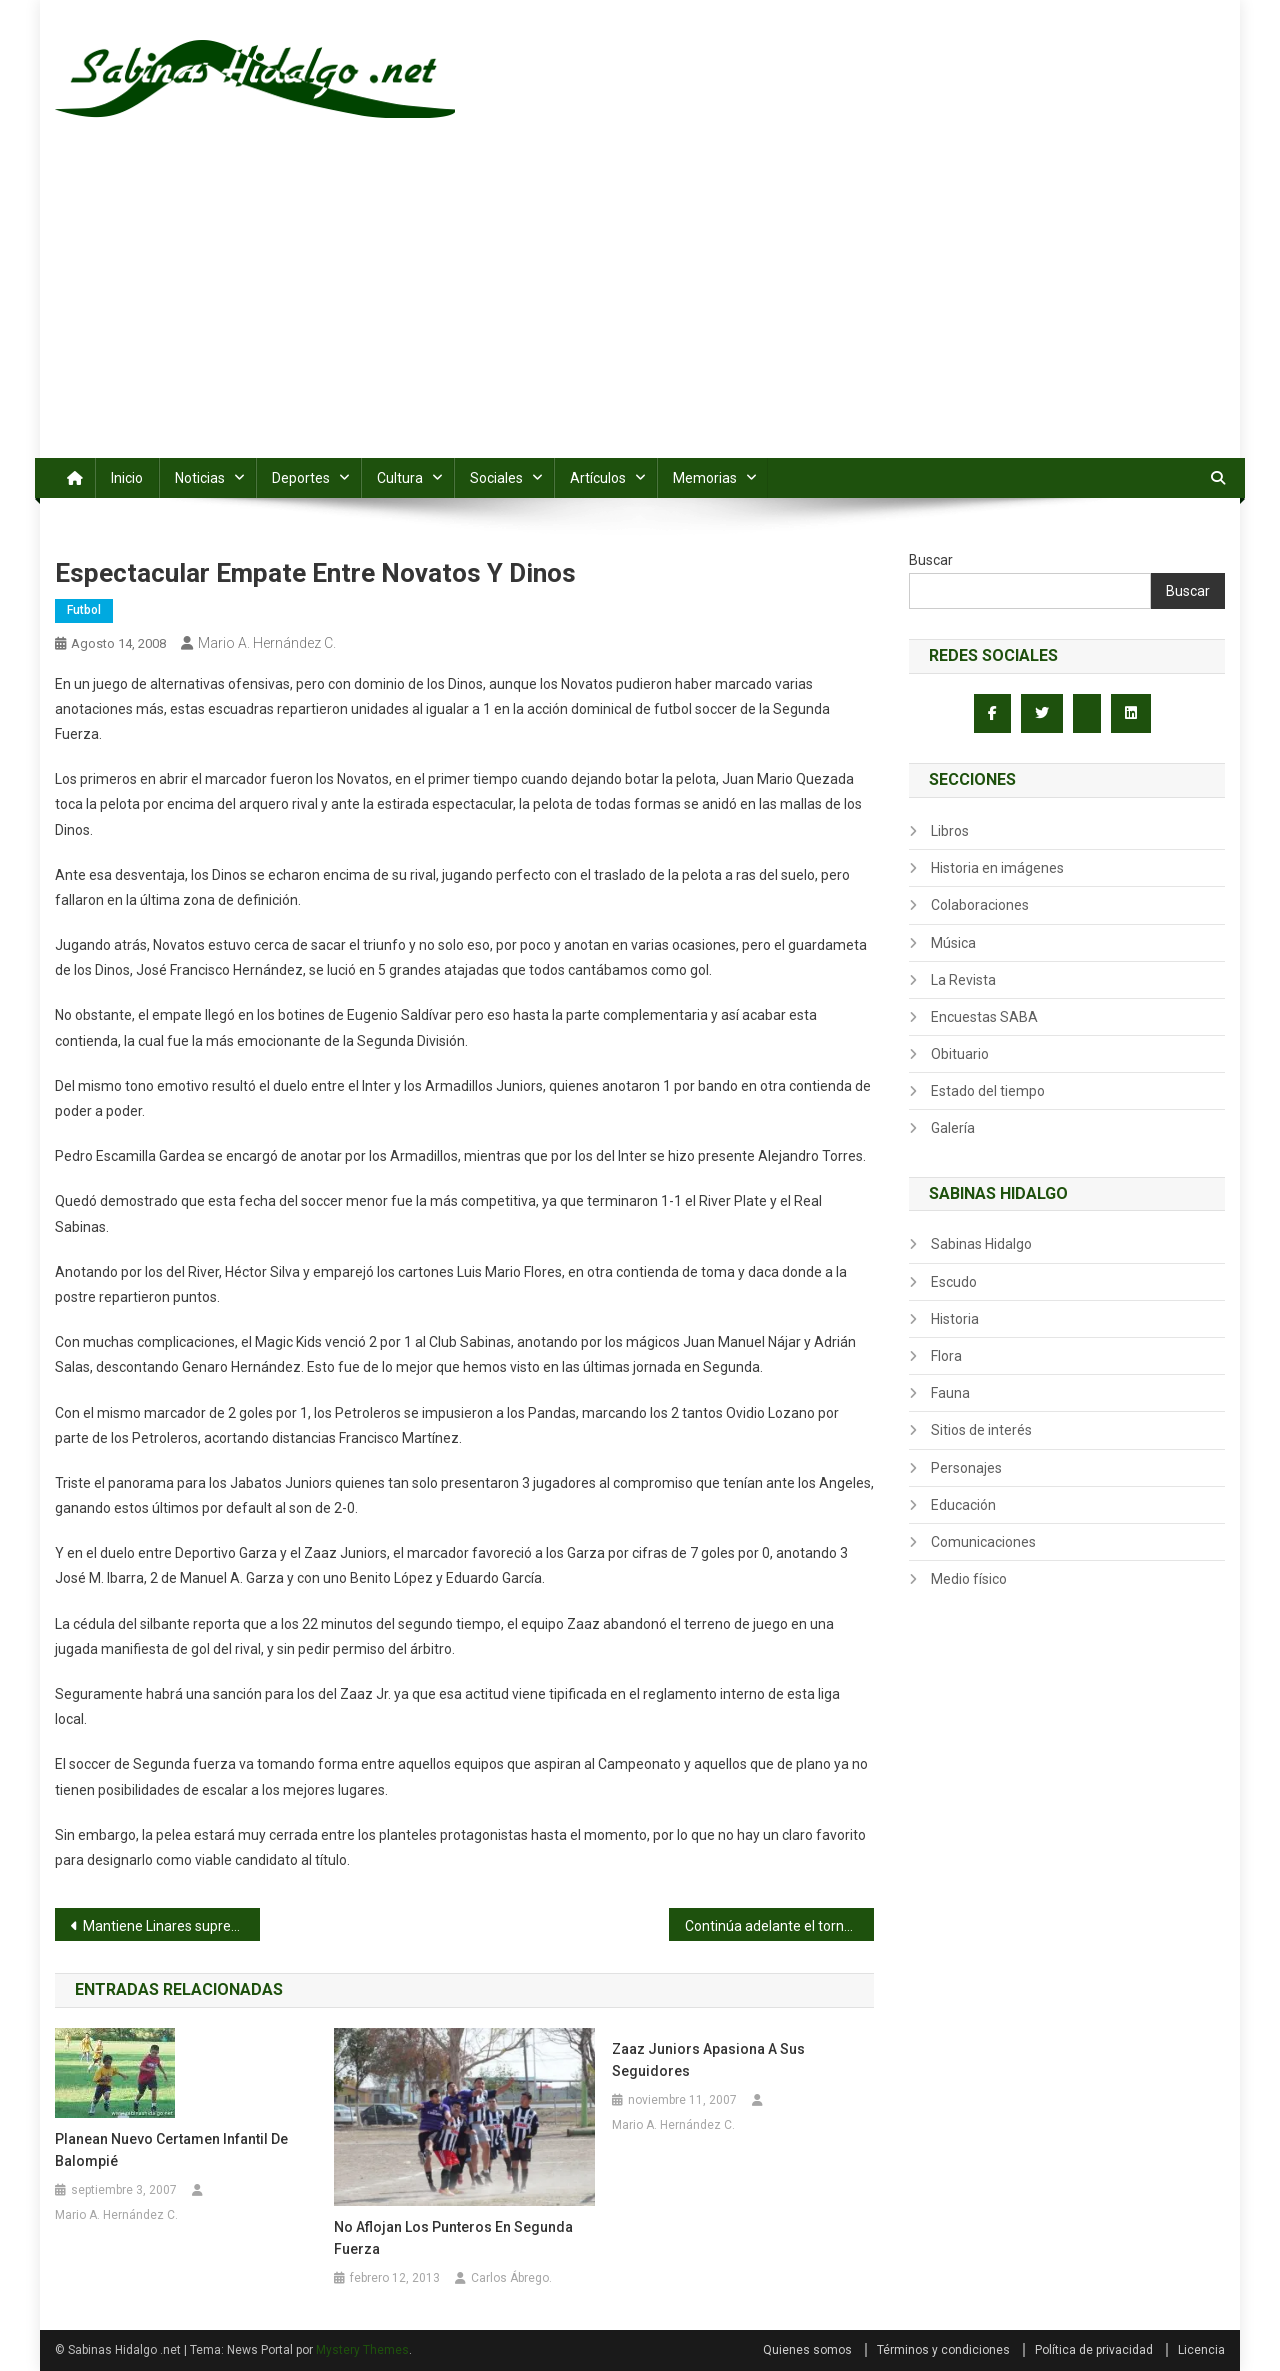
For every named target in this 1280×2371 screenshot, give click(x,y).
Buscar (931, 560)
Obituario (960, 1054)
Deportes (301, 478)
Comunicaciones (983, 1542)
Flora (946, 1356)
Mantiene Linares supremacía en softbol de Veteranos (171, 1926)
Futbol (84, 610)
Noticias (200, 478)
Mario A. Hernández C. (267, 643)
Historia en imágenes (997, 868)
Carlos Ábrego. (511, 2278)
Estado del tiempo (988, 1091)
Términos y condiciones (943, 2350)
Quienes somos (807, 2350)
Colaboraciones (980, 905)
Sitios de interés (981, 1430)
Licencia (1201, 2350)
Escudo (954, 1282)
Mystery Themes (362, 2350)
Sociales (496, 478)
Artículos (598, 478)
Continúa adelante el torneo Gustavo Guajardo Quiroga (779, 1926)
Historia (955, 1319)
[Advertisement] (640, 308)
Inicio (127, 478)
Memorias (705, 478)
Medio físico (969, 1579)
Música (953, 943)
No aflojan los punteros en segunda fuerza (453, 2238)
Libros (950, 831)
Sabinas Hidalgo (981, 1244)
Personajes (966, 1468)
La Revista (963, 980)
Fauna (950, 1393)
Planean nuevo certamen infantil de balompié (171, 2150)
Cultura (400, 478)
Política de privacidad (1094, 2350)
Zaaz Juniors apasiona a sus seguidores (708, 2060)
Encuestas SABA (984, 1017)
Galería (953, 1128)
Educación (963, 1505)
